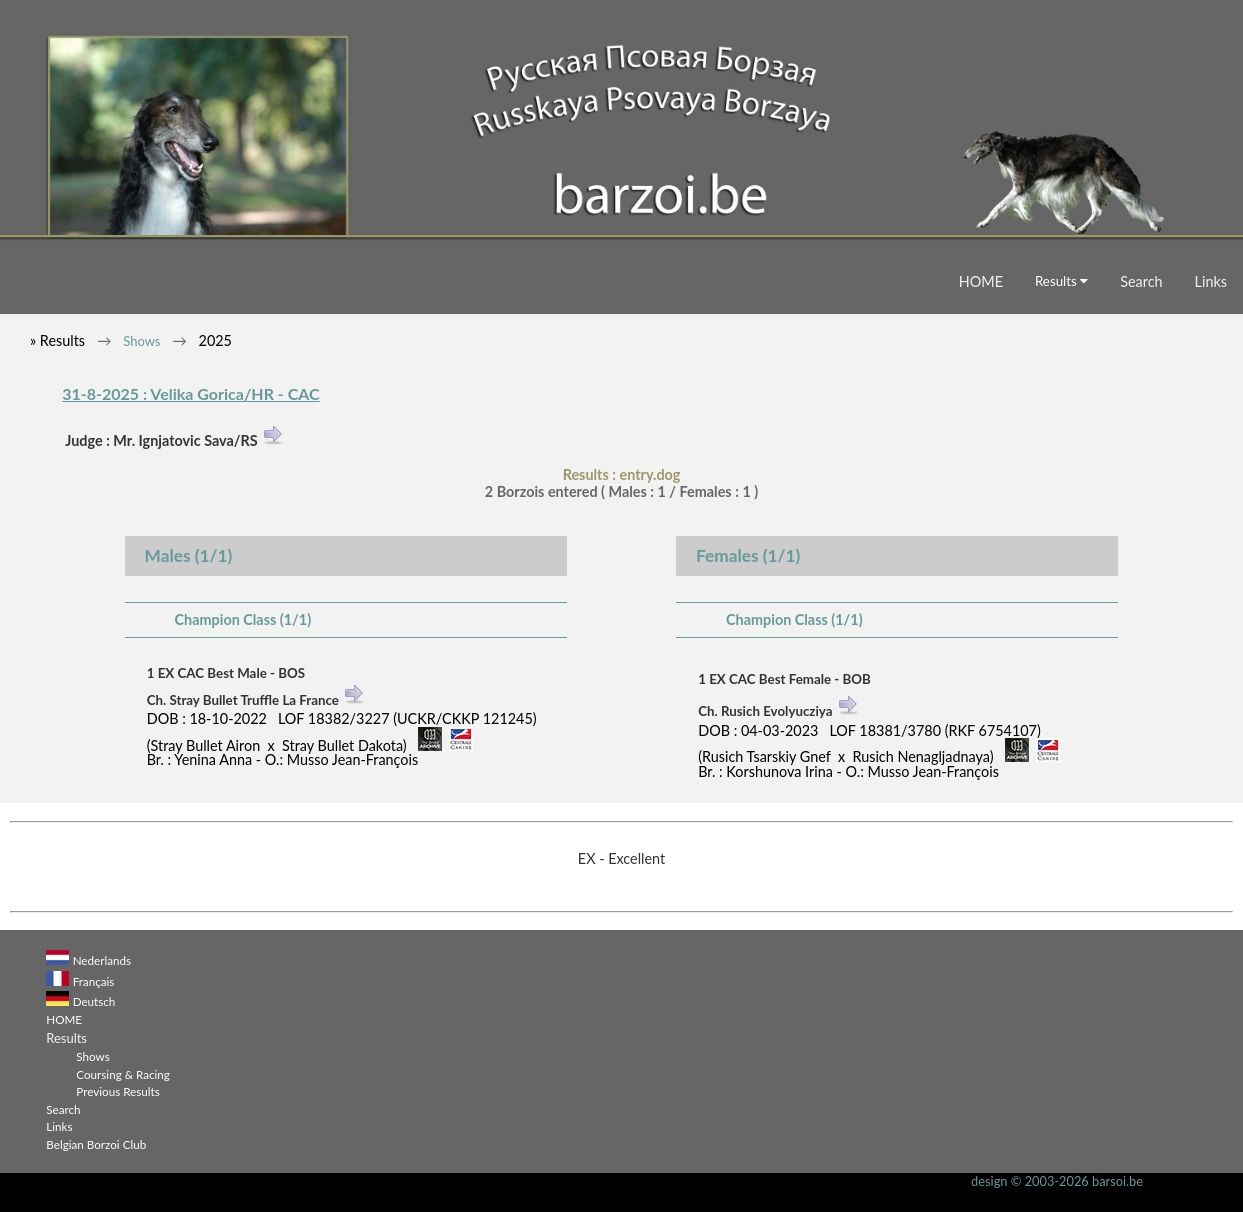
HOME (981, 281)
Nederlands (102, 960)
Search (1141, 281)
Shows (141, 341)
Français (94, 981)
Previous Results (117, 1091)
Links (1211, 281)
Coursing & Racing (123, 1074)
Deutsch (94, 1001)
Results (1061, 281)
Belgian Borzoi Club (96, 1144)
